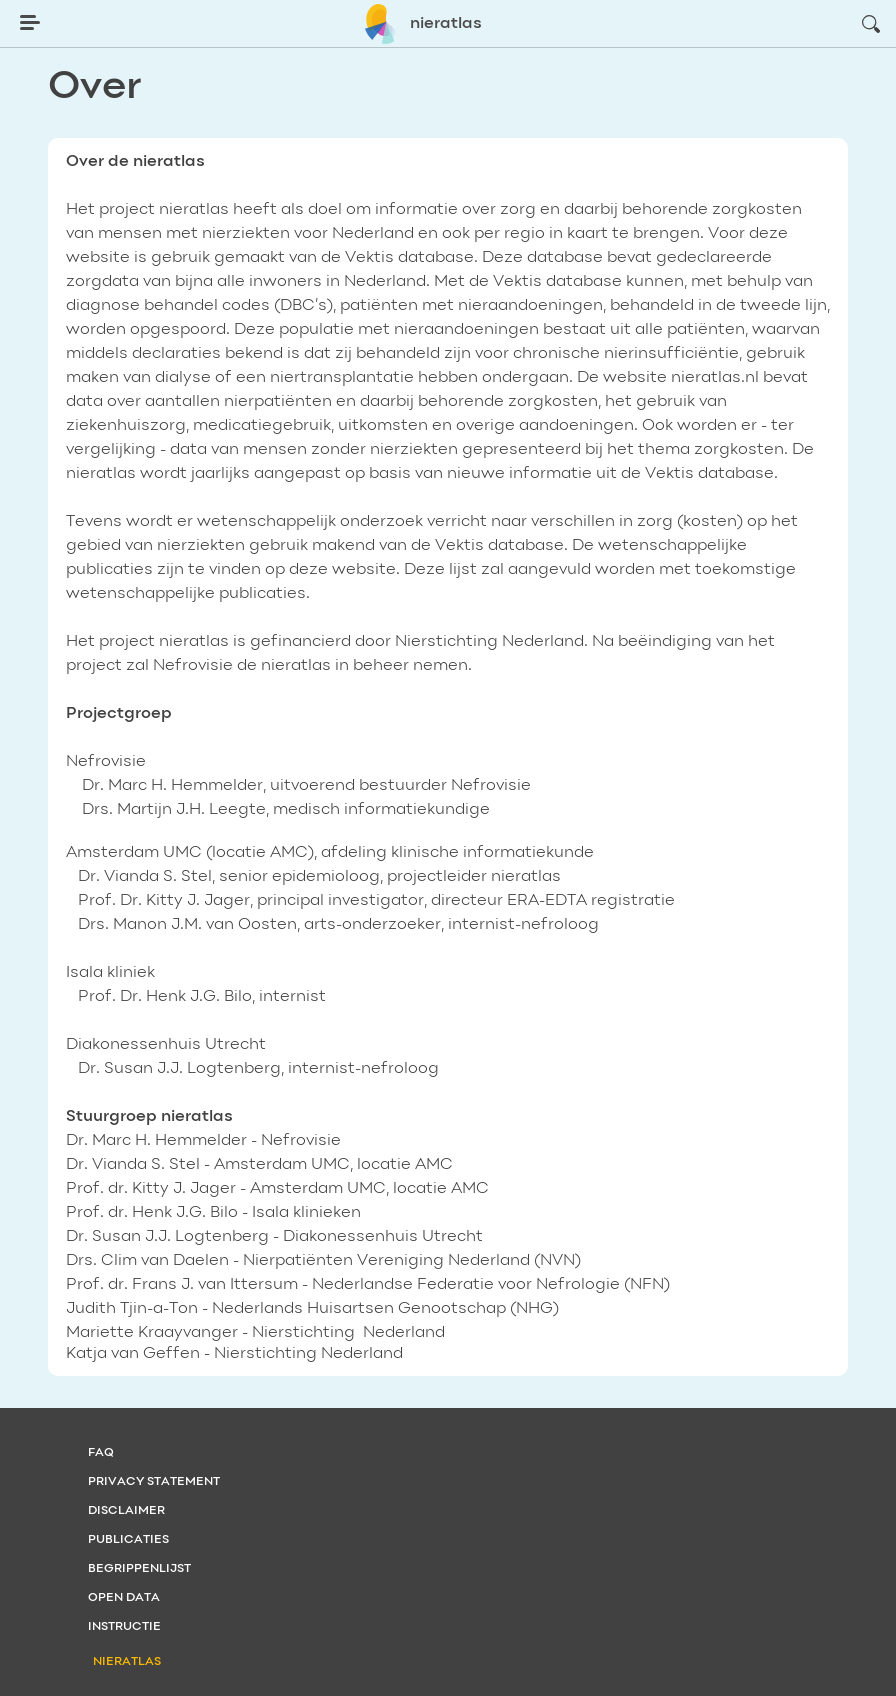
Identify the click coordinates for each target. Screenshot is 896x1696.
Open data (124, 1598)
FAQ (101, 1453)
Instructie (124, 1627)
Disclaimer (126, 1511)
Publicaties (128, 1540)
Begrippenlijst (139, 1569)
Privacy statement (154, 1482)
